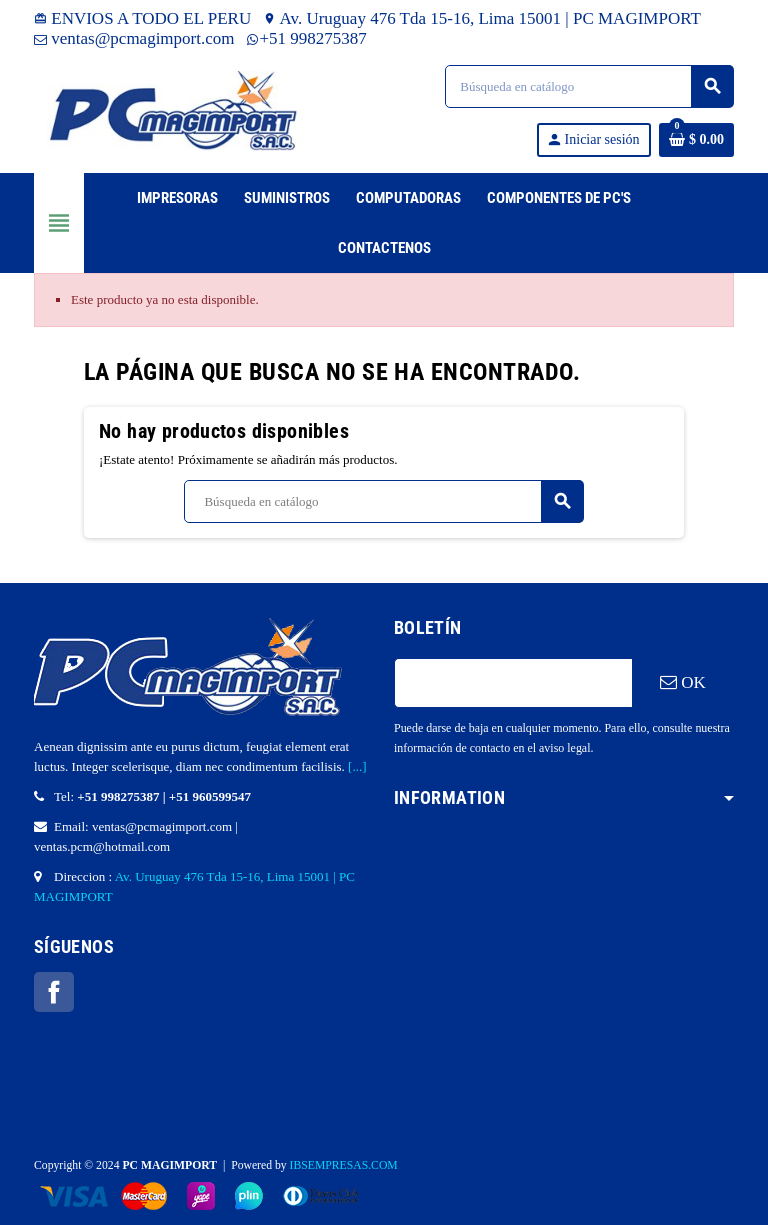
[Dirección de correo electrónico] (513, 683)
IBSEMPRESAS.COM (344, 1165)
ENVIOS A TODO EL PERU (142, 18)
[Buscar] (589, 86)
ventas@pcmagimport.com (134, 38)
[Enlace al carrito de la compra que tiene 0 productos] (696, 140)
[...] (357, 766)
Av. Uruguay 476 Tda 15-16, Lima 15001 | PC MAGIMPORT (482, 18)
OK (683, 682)
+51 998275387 (307, 38)
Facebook (54, 992)
